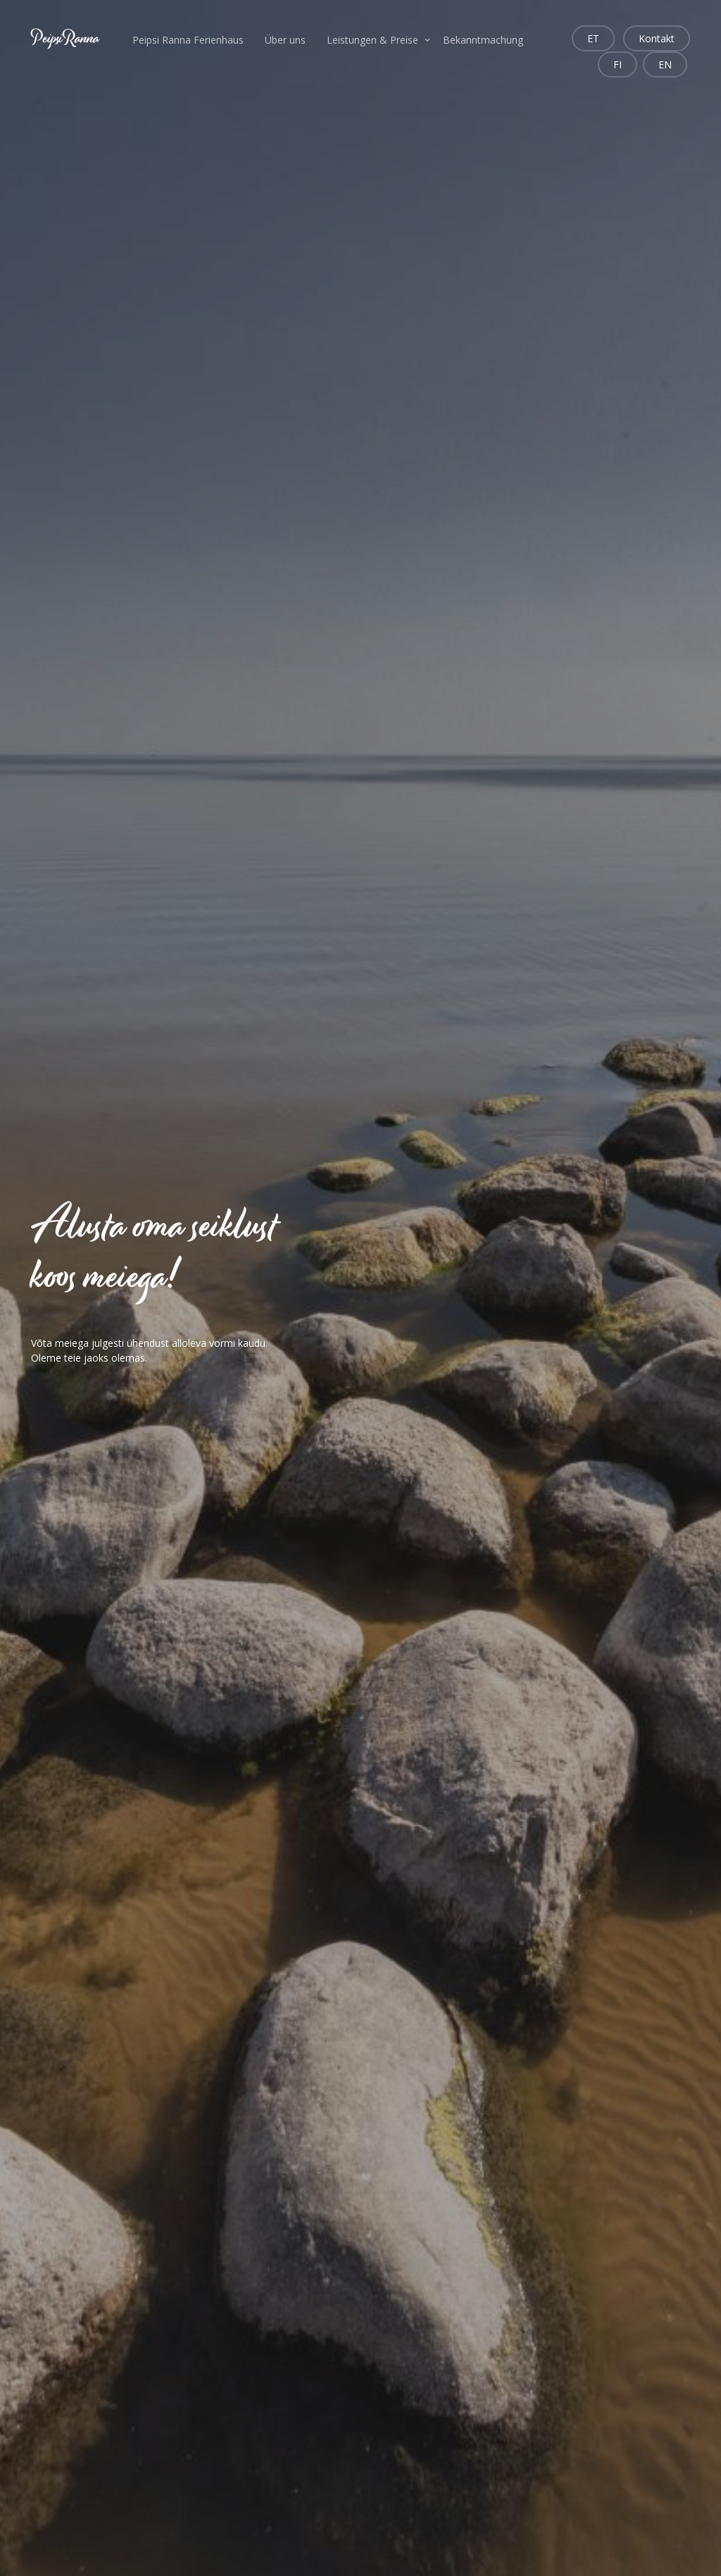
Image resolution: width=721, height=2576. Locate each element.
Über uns (285, 39)
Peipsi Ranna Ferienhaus (188, 39)
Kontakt (657, 38)
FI (617, 64)
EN (665, 64)
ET (593, 38)
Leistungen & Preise (372, 39)
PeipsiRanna (65, 38)
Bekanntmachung (483, 39)
